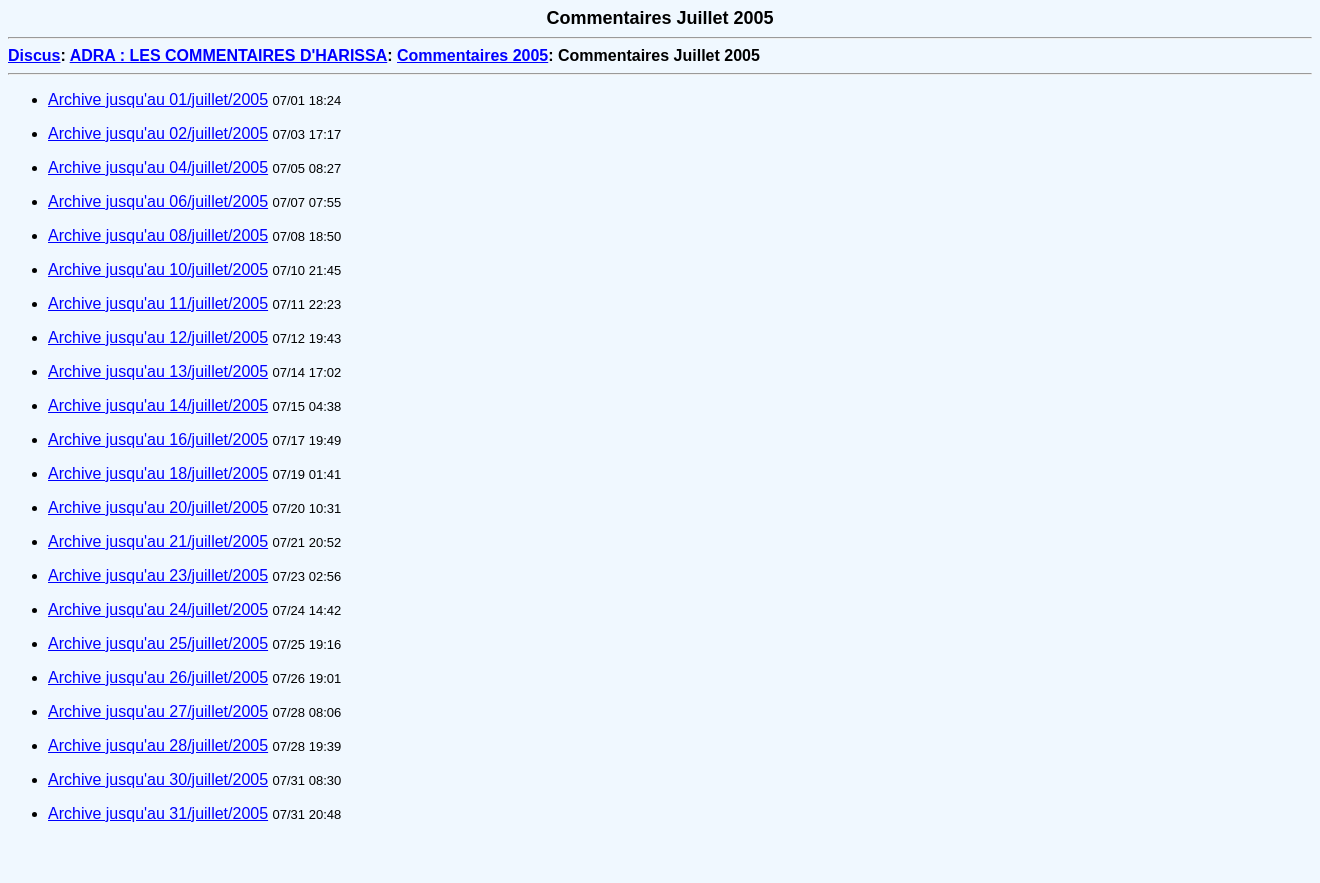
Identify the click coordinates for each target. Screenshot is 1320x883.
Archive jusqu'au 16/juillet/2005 (158, 439)
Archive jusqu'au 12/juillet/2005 (158, 337)
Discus (34, 55)
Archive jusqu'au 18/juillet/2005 (158, 473)
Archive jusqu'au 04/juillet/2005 (158, 167)
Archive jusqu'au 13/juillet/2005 (158, 371)
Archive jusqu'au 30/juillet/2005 (158, 779)
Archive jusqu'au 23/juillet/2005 (158, 575)
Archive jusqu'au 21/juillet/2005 (158, 541)
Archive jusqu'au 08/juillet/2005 (158, 235)
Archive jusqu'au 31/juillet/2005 (158, 813)
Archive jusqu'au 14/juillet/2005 (158, 405)
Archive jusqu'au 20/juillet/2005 (158, 507)
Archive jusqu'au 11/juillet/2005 (158, 303)
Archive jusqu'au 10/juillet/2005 (158, 269)
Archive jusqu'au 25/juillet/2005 (158, 643)
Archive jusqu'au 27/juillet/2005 (158, 711)
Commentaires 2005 (472, 55)
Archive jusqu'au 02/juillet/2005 (158, 133)
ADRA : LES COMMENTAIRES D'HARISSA (229, 55)
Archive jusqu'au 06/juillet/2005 (158, 201)
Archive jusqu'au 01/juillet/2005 (158, 99)
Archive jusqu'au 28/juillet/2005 (158, 745)
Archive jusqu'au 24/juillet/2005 (158, 609)
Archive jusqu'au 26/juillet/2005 (158, 677)
